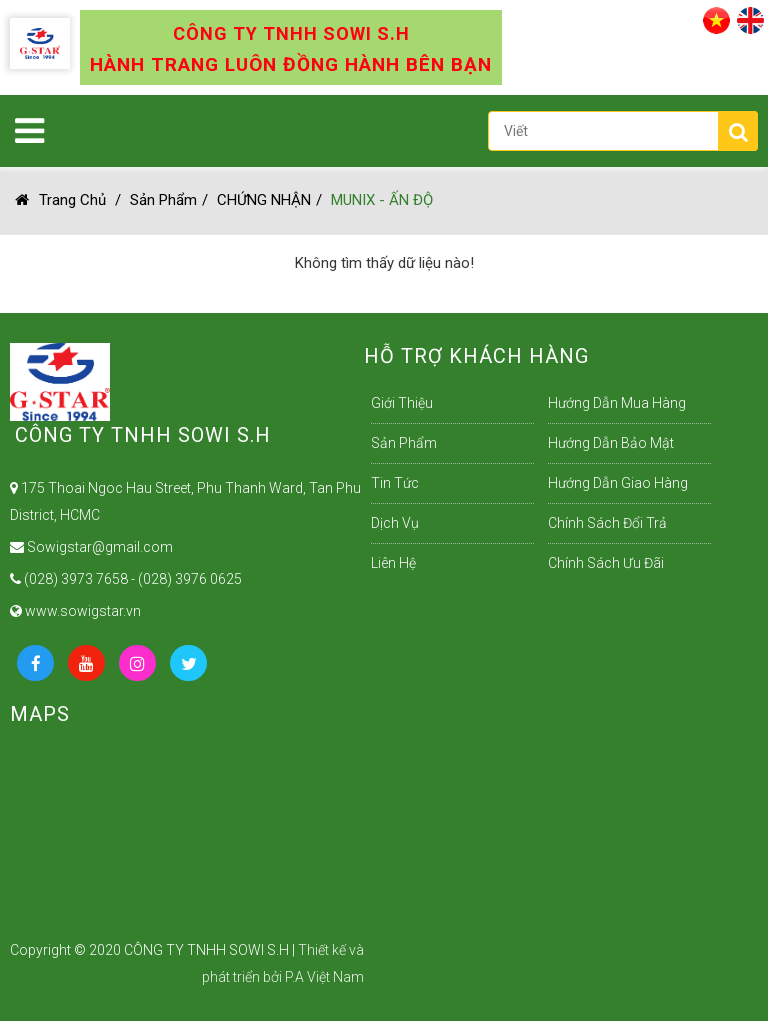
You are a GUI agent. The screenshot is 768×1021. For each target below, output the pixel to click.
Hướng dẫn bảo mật (611, 443)
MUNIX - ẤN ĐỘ (382, 200)
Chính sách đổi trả (607, 523)
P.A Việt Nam (324, 977)
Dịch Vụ (395, 523)
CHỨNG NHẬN (264, 200)
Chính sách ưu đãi (606, 563)
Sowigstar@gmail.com (91, 547)
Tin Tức (395, 483)
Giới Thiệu (402, 403)
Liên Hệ (393, 563)
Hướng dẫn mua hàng (617, 403)
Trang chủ (60, 200)
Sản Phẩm (163, 200)
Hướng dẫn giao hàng (618, 483)
